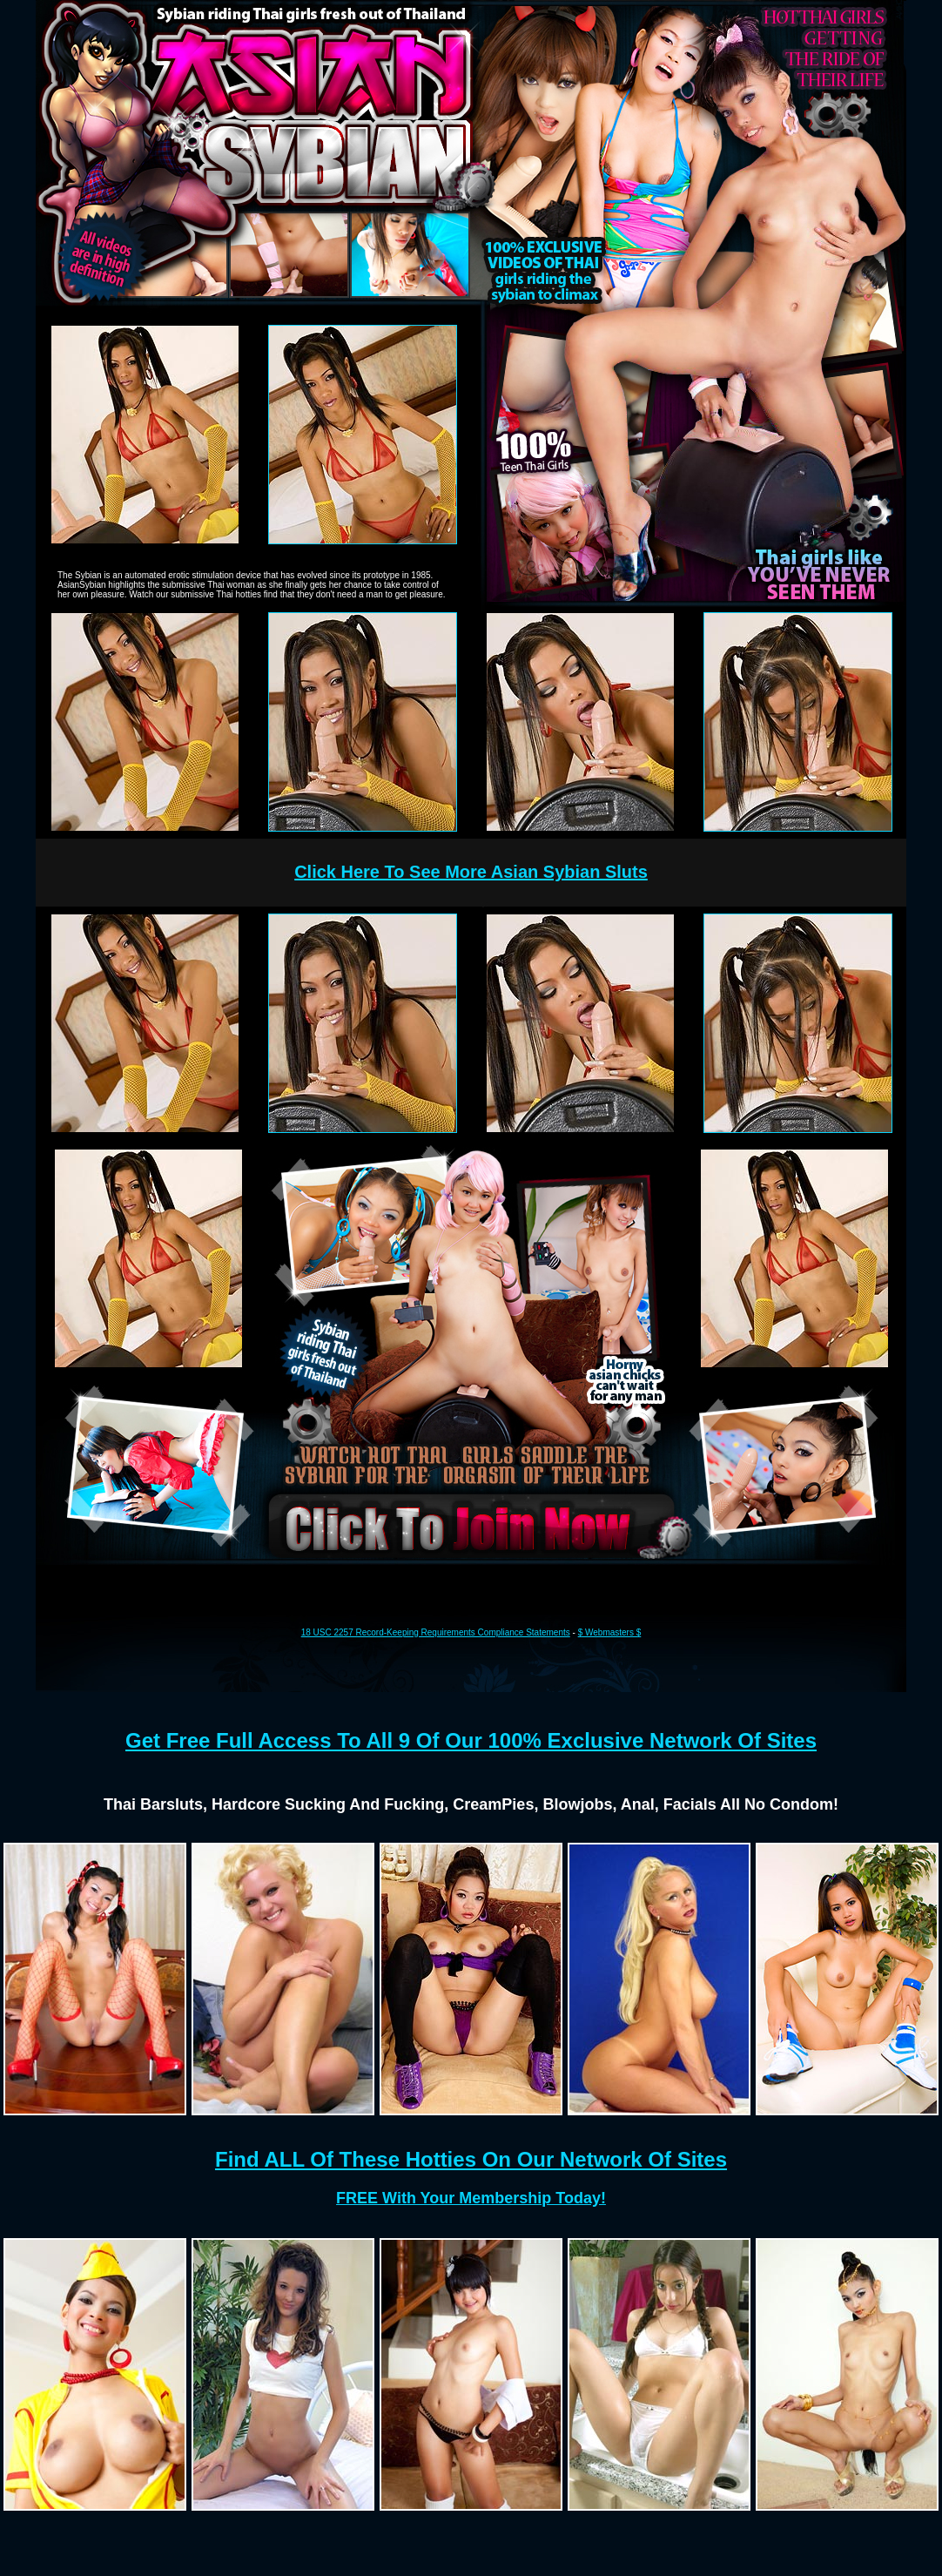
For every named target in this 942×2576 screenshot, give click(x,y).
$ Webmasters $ (610, 1632)
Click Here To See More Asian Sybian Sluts (471, 871)
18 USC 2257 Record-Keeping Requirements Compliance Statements (435, 1632)
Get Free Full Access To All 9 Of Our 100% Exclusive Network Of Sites (471, 1740)
